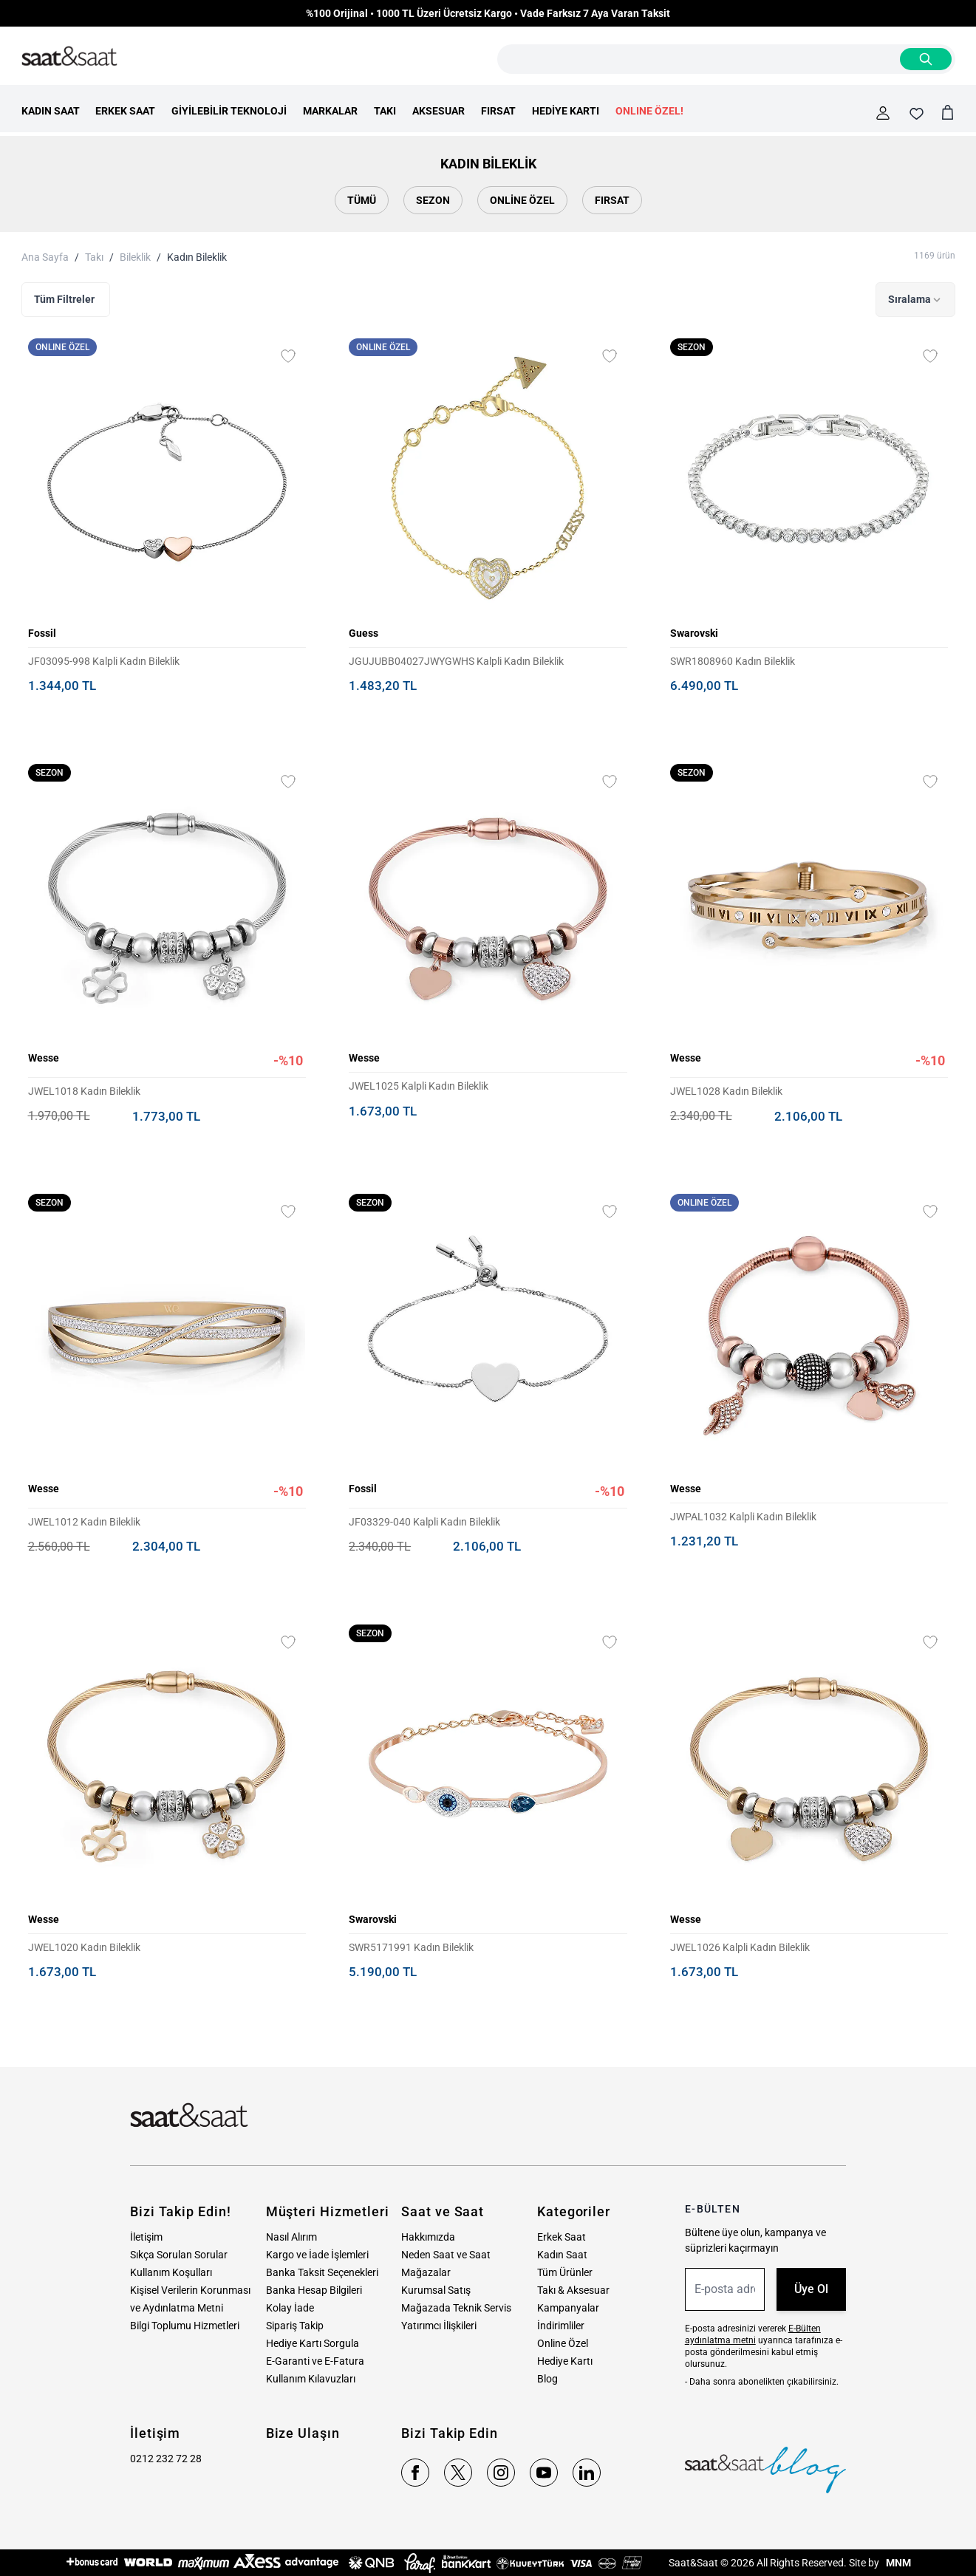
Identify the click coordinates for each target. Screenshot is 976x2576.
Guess (363, 633)
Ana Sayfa (45, 257)
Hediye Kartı (565, 2361)
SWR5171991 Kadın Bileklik (411, 1947)
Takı (94, 257)
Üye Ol (811, 2289)
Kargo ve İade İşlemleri (317, 2255)
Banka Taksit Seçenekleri (322, 2272)
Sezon (433, 200)
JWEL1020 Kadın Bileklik (84, 1947)
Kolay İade (290, 2308)
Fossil (42, 633)
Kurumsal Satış (436, 2290)
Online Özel (522, 200)
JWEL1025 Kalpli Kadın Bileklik (418, 1086)
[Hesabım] (883, 113)
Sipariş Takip (295, 2325)
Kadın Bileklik (197, 257)
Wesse (43, 1058)
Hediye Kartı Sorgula (312, 2343)
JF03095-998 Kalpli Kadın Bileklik (104, 661)
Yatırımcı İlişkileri (439, 2325)
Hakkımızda (428, 2237)
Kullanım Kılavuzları (310, 2379)
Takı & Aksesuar (573, 2290)
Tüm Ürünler (565, 2272)
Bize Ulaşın (303, 2433)
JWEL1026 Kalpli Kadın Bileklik (740, 1947)
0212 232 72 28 (166, 2458)
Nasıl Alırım (291, 2237)
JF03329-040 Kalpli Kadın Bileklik (424, 1522)
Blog (547, 2379)
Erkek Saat (561, 2237)
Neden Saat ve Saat (446, 2255)
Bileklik (135, 257)
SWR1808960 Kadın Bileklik (732, 661)
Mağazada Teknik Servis (456, 2308)
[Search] (926, 59)
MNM (897, 2563)
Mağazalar (426, 2272)
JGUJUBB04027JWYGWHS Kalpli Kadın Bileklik (456, 661)
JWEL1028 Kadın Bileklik (726, 1091)
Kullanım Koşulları (171, 2272)
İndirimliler (560, 2325)
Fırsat (612, 200)
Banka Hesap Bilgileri (314, 2290)
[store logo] (69, 57)
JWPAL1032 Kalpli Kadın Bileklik (743, 1517)
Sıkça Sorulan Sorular (179, 2255)
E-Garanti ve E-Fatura (315, 2361)
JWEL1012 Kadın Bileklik (84, 1522)
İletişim (146, 2237)
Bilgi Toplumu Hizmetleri (184, 2325)
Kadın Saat (562, 2255)
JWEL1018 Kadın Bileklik (84, 1091)
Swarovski (694, 633)
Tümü (361, 200)
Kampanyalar (568, 2308)
